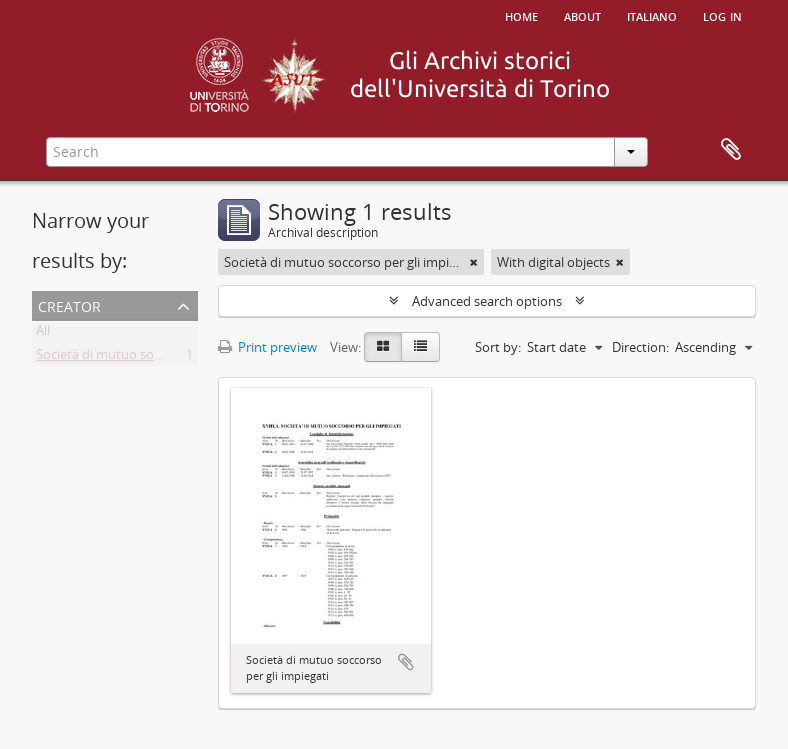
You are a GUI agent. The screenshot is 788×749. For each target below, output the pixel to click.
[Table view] (420, 347)
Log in (722, 15)
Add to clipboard (406, 662)
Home (521, 15)
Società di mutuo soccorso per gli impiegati (163, 358)
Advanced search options (487, 301)
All (43, 334)
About (582, 15)
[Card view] (383, 347)
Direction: (640, 347)
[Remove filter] (474, 262)
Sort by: (498, 347)
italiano (652, 15)
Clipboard (731, 150)
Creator (69, 304)
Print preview (267, 347)
